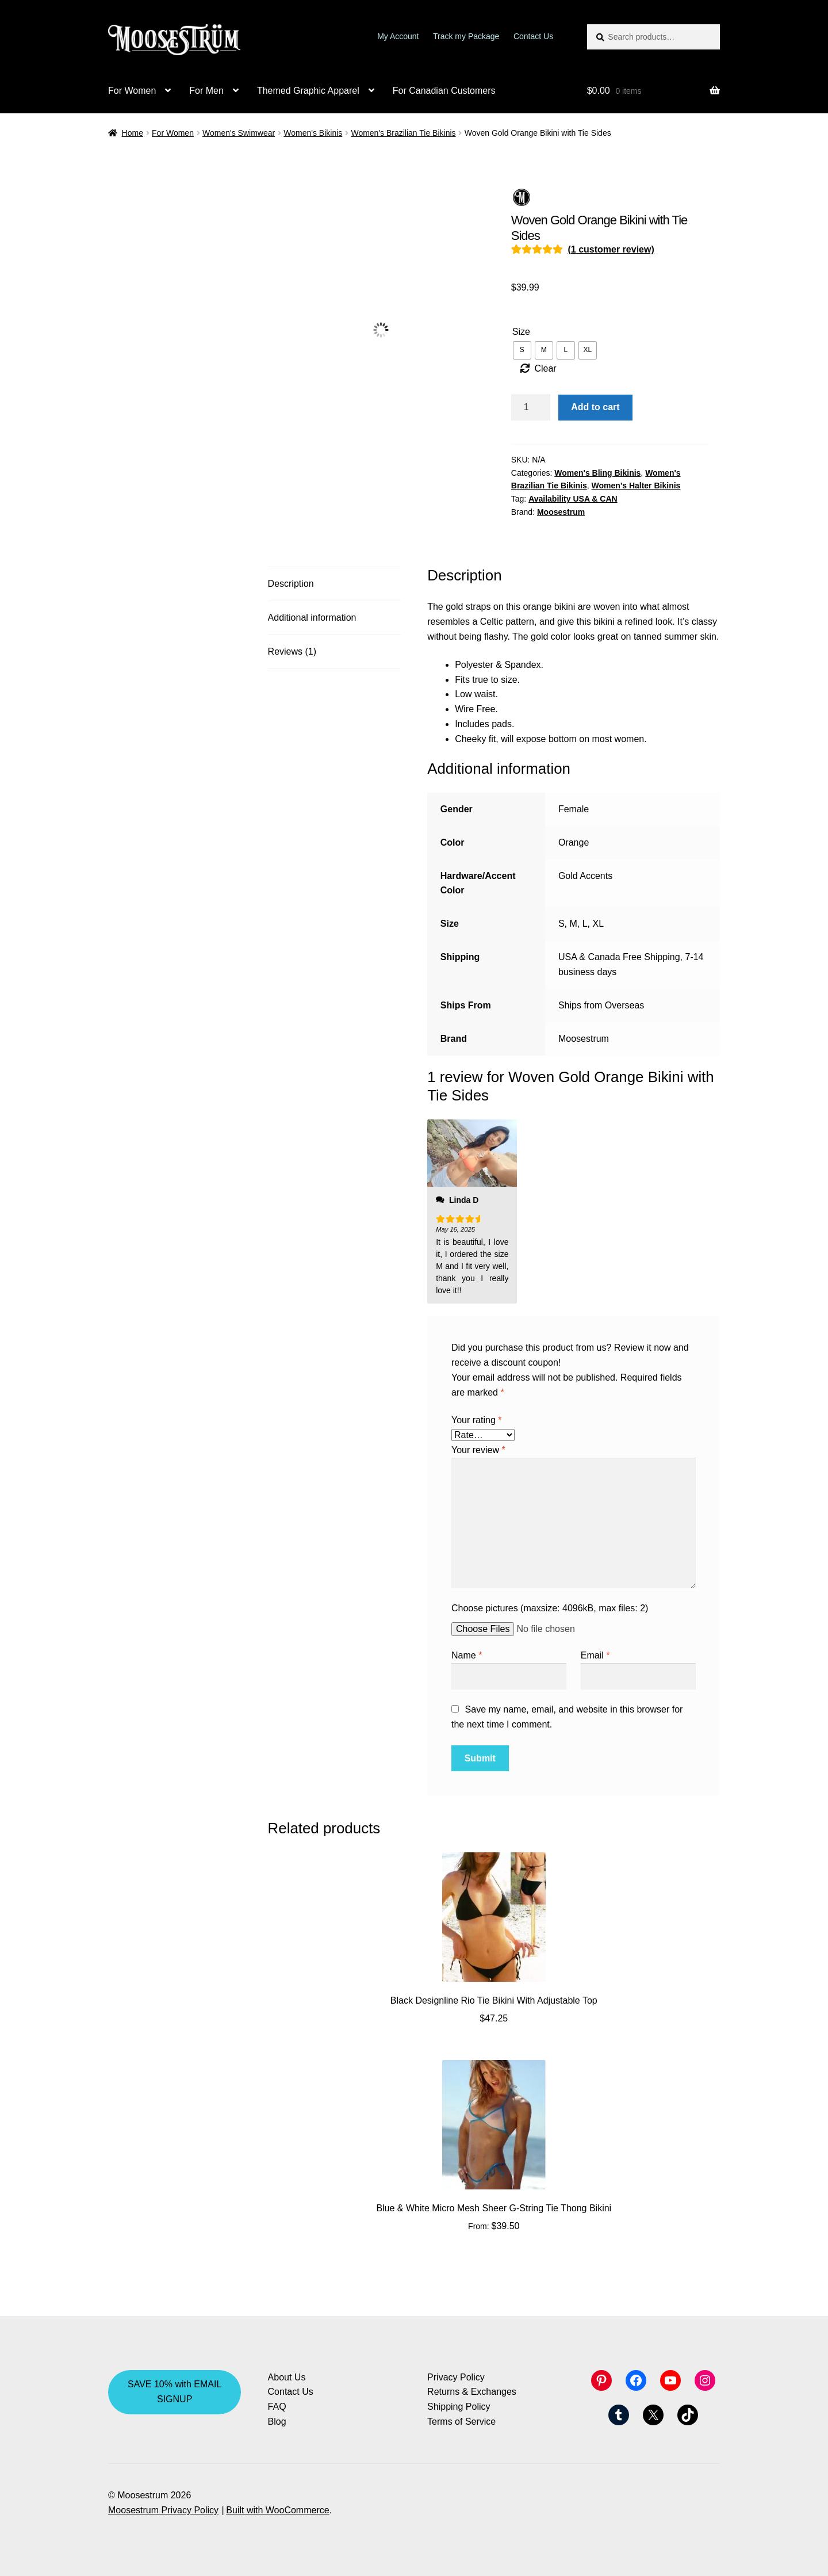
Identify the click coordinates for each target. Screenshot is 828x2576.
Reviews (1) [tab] (292, 651)
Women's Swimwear (238, 132)
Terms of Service (461, 2421)
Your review (478, 1450)
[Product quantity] (530, 408)
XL (598, 923)
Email (595, 1655)
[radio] (522, 350)
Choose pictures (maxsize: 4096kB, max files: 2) (549, 1608)
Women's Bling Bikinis (597, 472)
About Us (287, 2377)
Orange (573, 842)
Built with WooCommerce (277, 2510)
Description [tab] (291, 583)
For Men (206, 90)
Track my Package (466, 36)
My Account (398, 36)
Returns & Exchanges (471, 2392)
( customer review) (611, 249)
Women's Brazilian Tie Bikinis (403, 132)
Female (573, 809)
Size (521, 332)
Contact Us (533, 36)
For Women (132, 90)
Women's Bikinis (312, 132)
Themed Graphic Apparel (308, 90)
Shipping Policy (458, 2406)
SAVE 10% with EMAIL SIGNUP (174, 2391)
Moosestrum (561, 512)
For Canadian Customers (444, 90)
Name (466, 1655)
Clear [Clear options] (545, 368)
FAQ (277, 2406)
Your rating (476, 1420)
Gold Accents (585, 876)
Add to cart (595, 407)
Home (132, 132)
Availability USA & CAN (573, 498)
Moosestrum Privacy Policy (163, 2510)
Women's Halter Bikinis (636, 485)
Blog (277, 2421)
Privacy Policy (456, 2377)
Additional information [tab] (312, 617)
